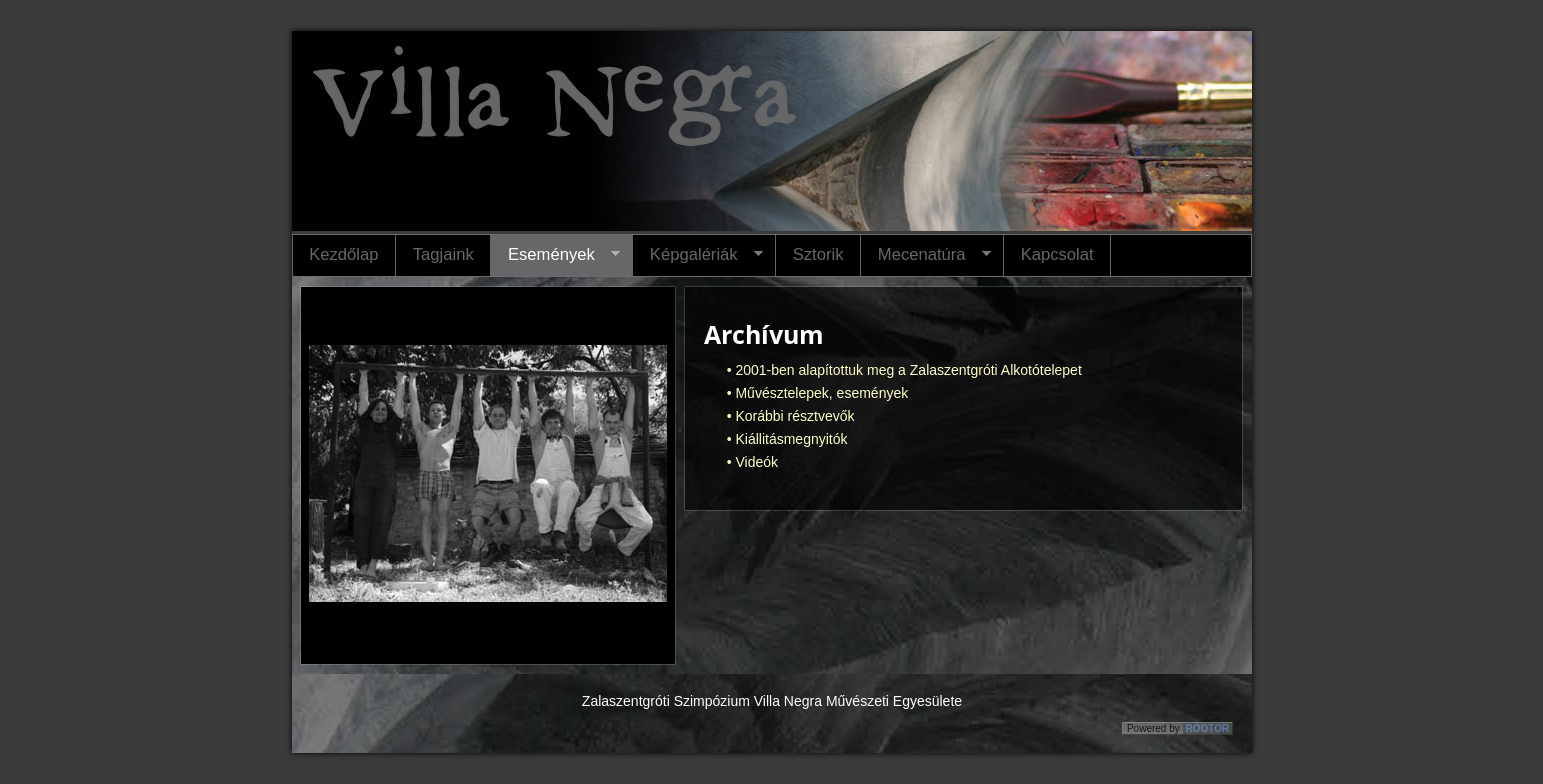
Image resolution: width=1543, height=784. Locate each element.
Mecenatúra (925, 255)
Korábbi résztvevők (794, 416)
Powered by (1179, 728)
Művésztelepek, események (821, 393)
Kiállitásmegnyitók (791, 439)
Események (555, 255)
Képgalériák (697, 255)
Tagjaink (443, 254)
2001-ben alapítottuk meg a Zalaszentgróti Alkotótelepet (908, 370)
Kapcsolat (1057, 254)
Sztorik (818, 254)
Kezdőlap (343, 254)
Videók (756, 462)
